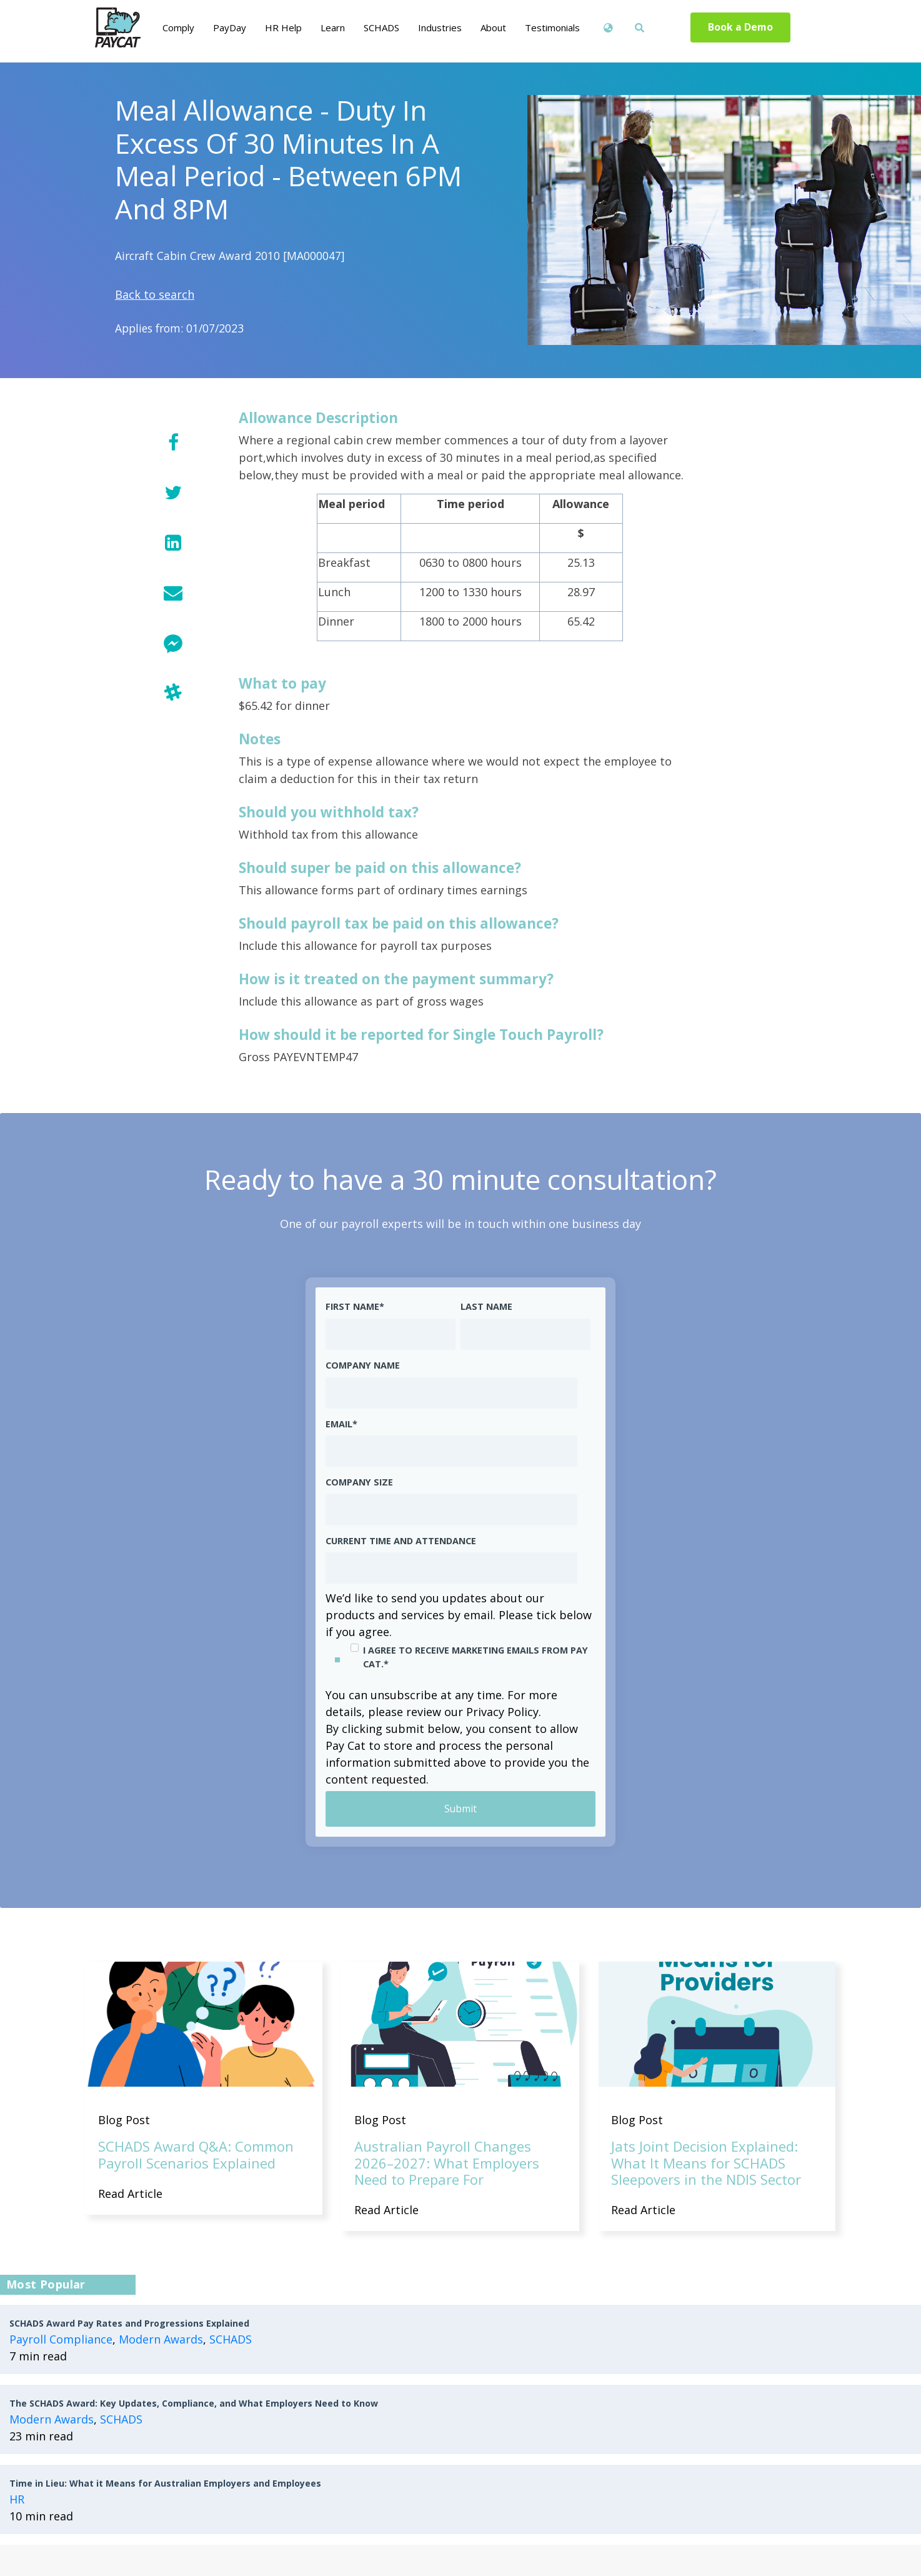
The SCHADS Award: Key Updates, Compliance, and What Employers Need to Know (193, 2403)
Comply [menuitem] (178, 27)
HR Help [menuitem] (283, 27)
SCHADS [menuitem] (381, 27)
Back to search (154, 294)
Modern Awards (161, 2339)
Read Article (130, 2193)
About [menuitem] (493, 27)
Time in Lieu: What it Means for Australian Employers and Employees (165, 2483)
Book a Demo (741, 27)
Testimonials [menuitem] (552, 27)
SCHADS (230, 2339)
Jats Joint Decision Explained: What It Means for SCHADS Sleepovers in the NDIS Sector (706, 2163)
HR (16, 2499)
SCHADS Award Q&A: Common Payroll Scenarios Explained (196, 2154)
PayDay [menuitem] (229, 27)
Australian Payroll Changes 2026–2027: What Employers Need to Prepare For (446, 2163)
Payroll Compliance (60, 2339)
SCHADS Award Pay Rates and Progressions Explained (129, 2323)
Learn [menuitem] (333, 27)
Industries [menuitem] (440, 27)
